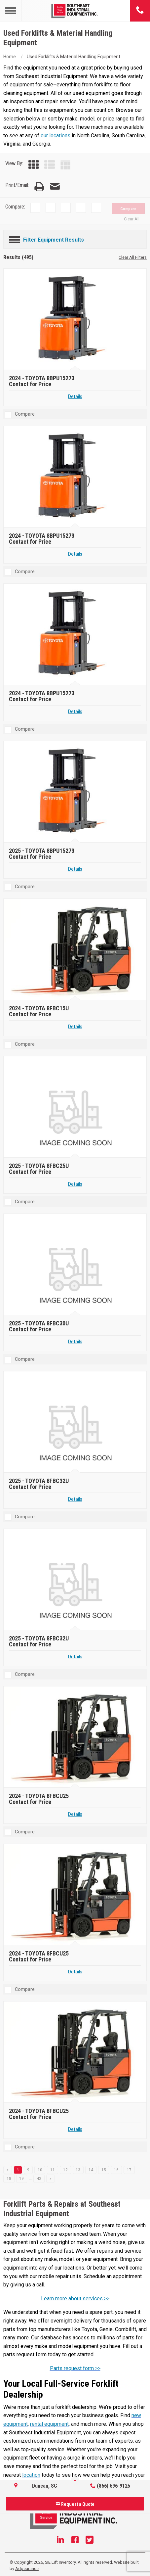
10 (40, 2170)
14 (91, 2170)
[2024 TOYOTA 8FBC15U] (75, 949)
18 (9, 2178)
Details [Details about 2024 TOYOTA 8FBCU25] (75, 1814)
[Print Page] (39, 186)
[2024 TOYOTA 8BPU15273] (75, 319)
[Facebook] (75, 2540)
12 (65, 2170)
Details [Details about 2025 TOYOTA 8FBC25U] (75, 1184)
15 (103, 2170)
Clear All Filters (133, 257)
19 (21, 2178)
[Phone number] (140, 10)
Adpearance (27, 2568)
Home (9, 56)
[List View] (49, 165)
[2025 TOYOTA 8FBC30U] (75, 1265)
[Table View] (65, 165)
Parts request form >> (75, 2368)
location (31, 2475)
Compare (128, 209)
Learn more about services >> (75, 2298)
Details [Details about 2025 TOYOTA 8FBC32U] (75, 1499)
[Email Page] (55, 186)
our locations (55, 135)
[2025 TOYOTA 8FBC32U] (75, 1422)
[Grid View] (33, 165)
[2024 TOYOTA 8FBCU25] (75, 1737)
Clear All (131, 218)
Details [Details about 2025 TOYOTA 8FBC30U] (75, 1342)
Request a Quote (75, 2504)
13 (78, 2170)
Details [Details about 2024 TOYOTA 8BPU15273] (75, 396)
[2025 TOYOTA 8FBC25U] (75, 1107)
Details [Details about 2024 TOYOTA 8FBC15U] (75, 1027)
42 (39, 2178)
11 (52, 2170)
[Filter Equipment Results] (75, 238)
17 (129, 2170)
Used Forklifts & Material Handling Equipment (73, 56)
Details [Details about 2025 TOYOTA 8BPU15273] (75, 869)
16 (116, 2170)
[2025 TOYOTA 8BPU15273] (75, 792)
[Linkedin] (60, 2540)
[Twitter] (90, 2540)
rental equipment (49, 2424)
